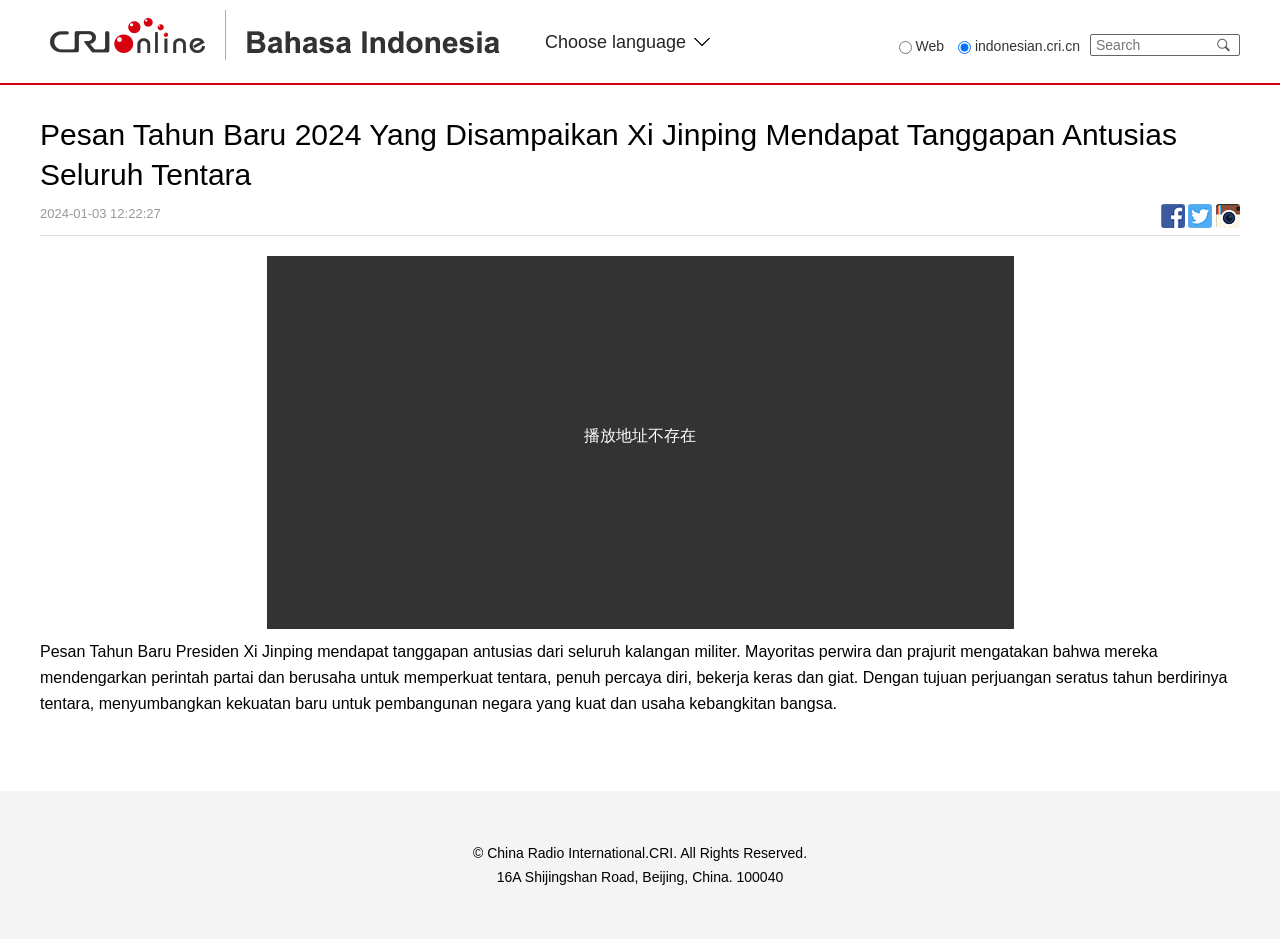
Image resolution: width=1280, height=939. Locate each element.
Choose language (627, 42)
